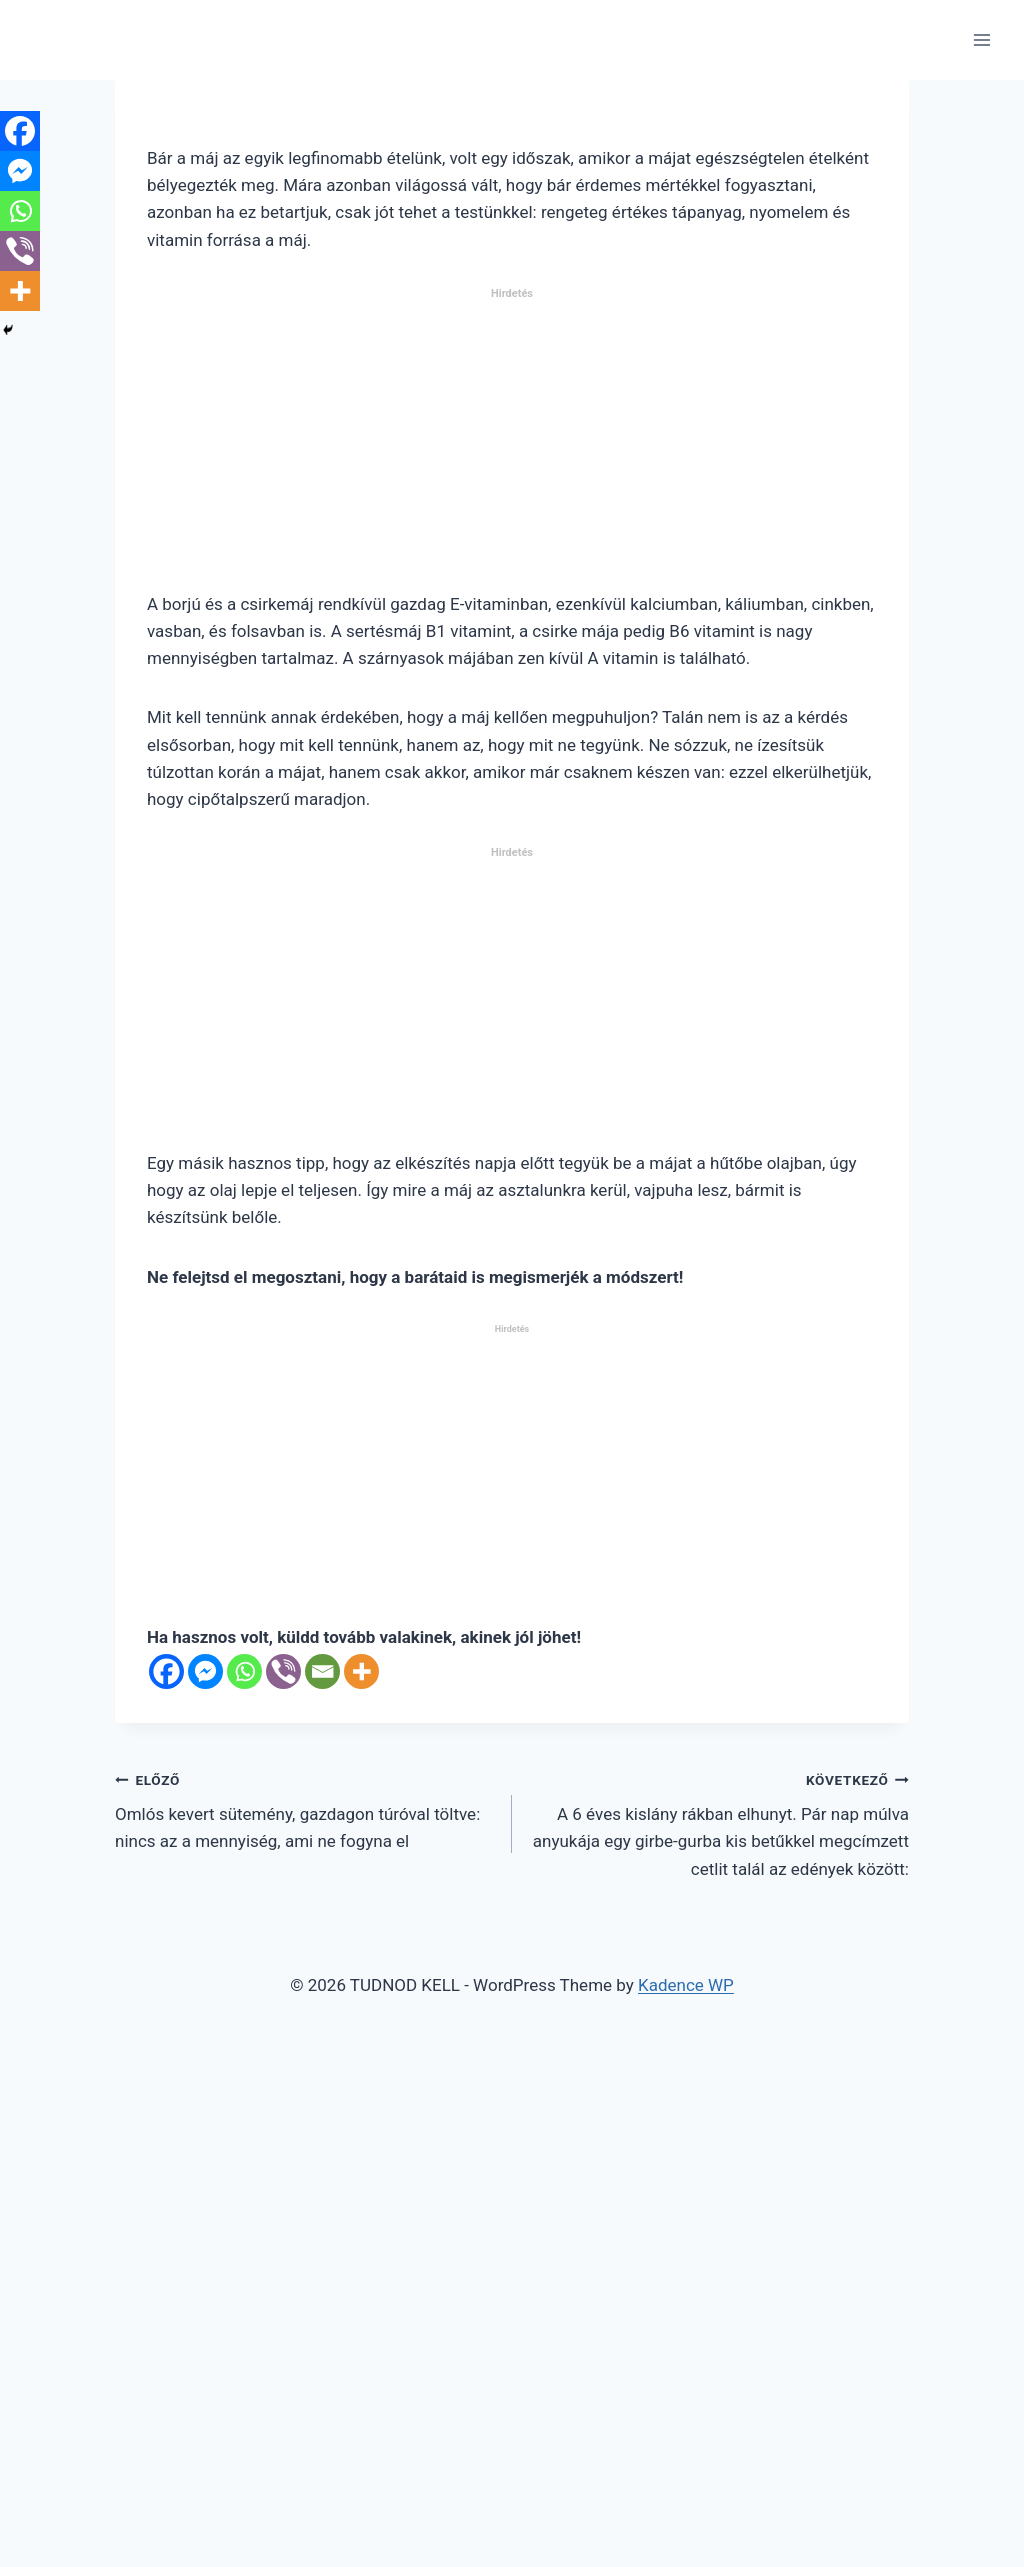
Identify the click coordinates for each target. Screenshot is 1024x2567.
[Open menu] (981, 39)
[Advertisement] (512, 448)
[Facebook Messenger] (205, 1671)
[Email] (322, 1671)
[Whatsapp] (244, 1671)
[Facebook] (166, 1671)
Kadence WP (686, 1985)
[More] (361, 1671)
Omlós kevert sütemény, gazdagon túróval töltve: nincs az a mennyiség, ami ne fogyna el (305, 1809)
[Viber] (283, 1671)
